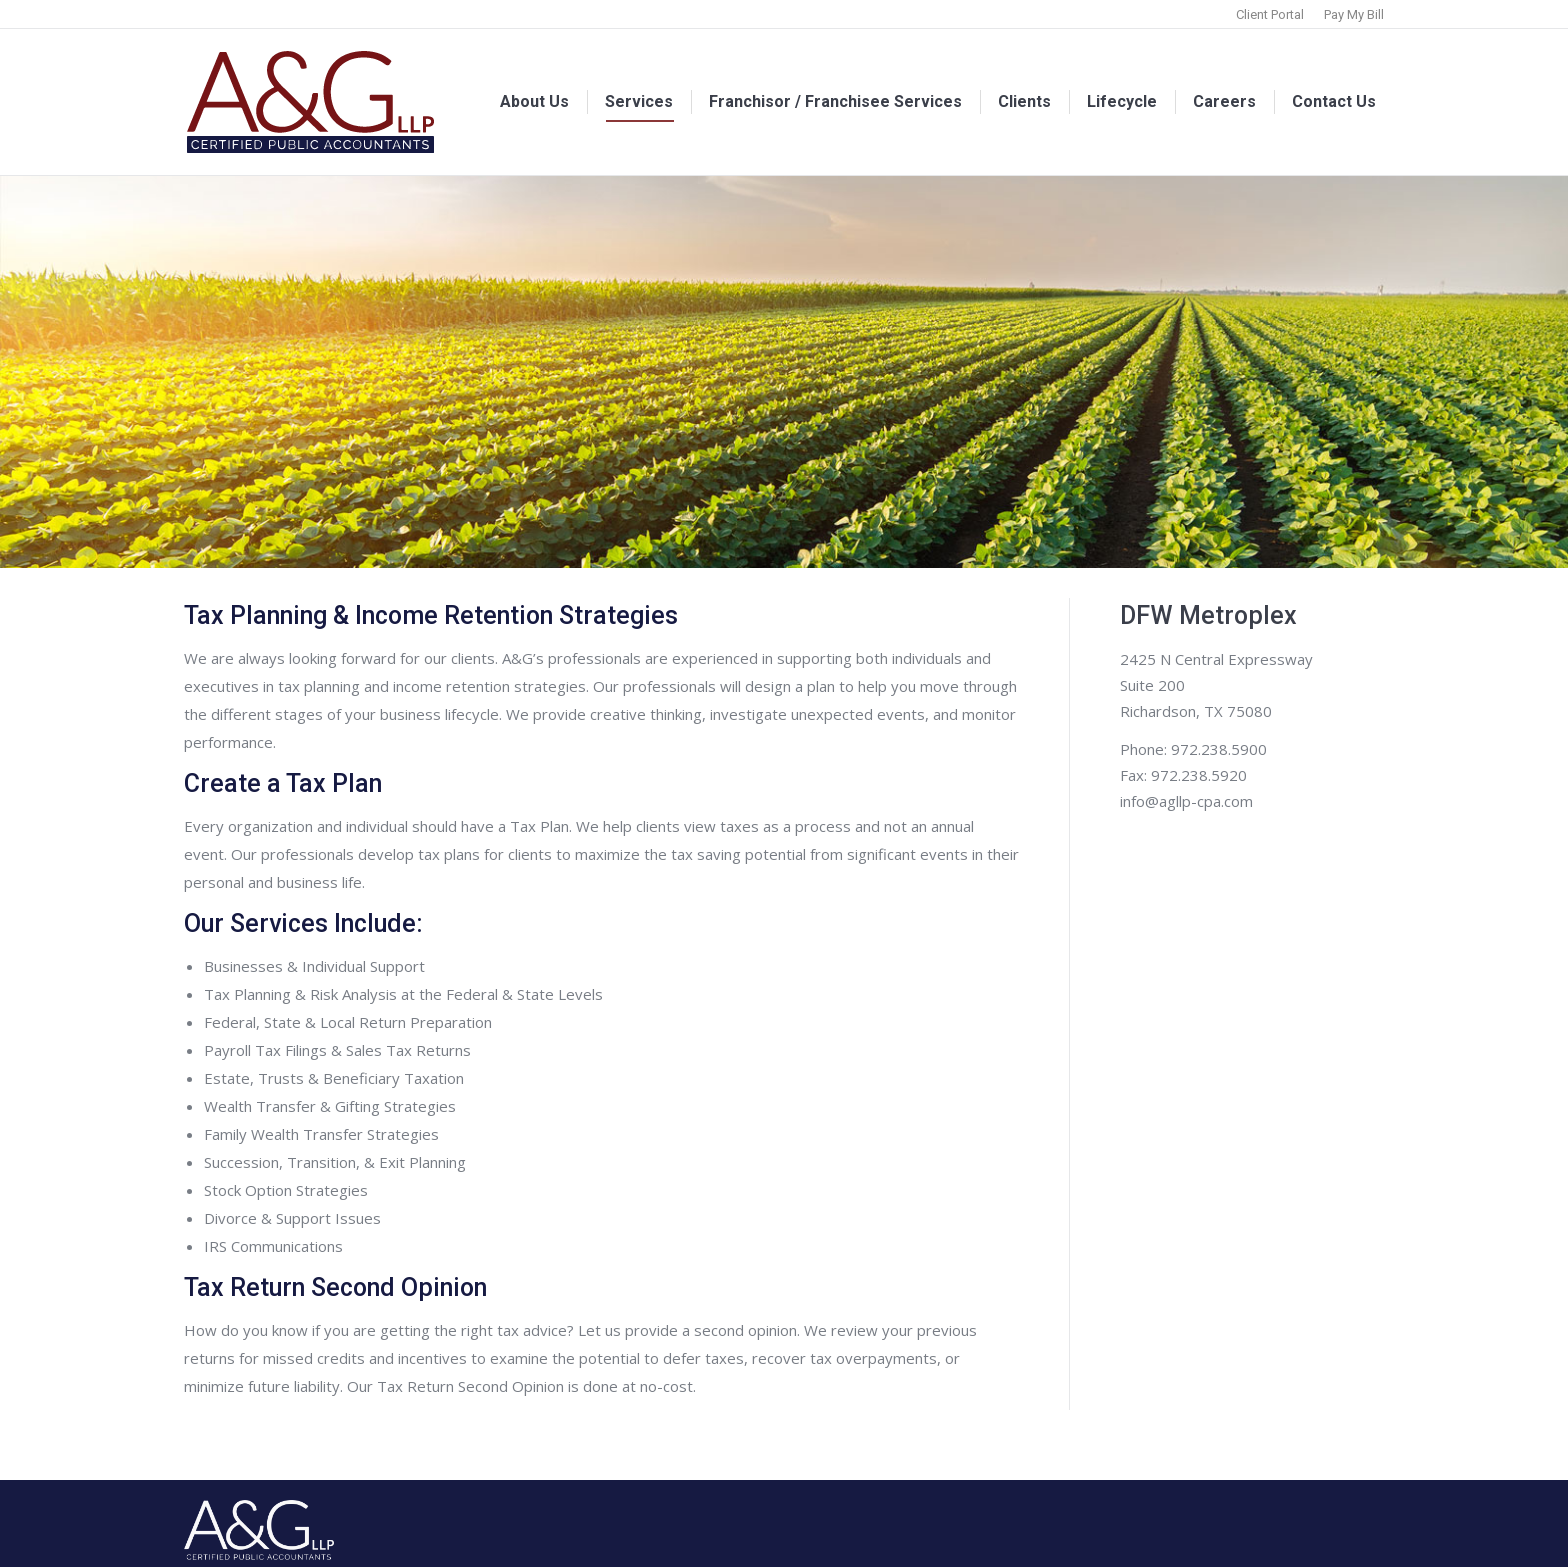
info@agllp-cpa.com (1186, 801)
